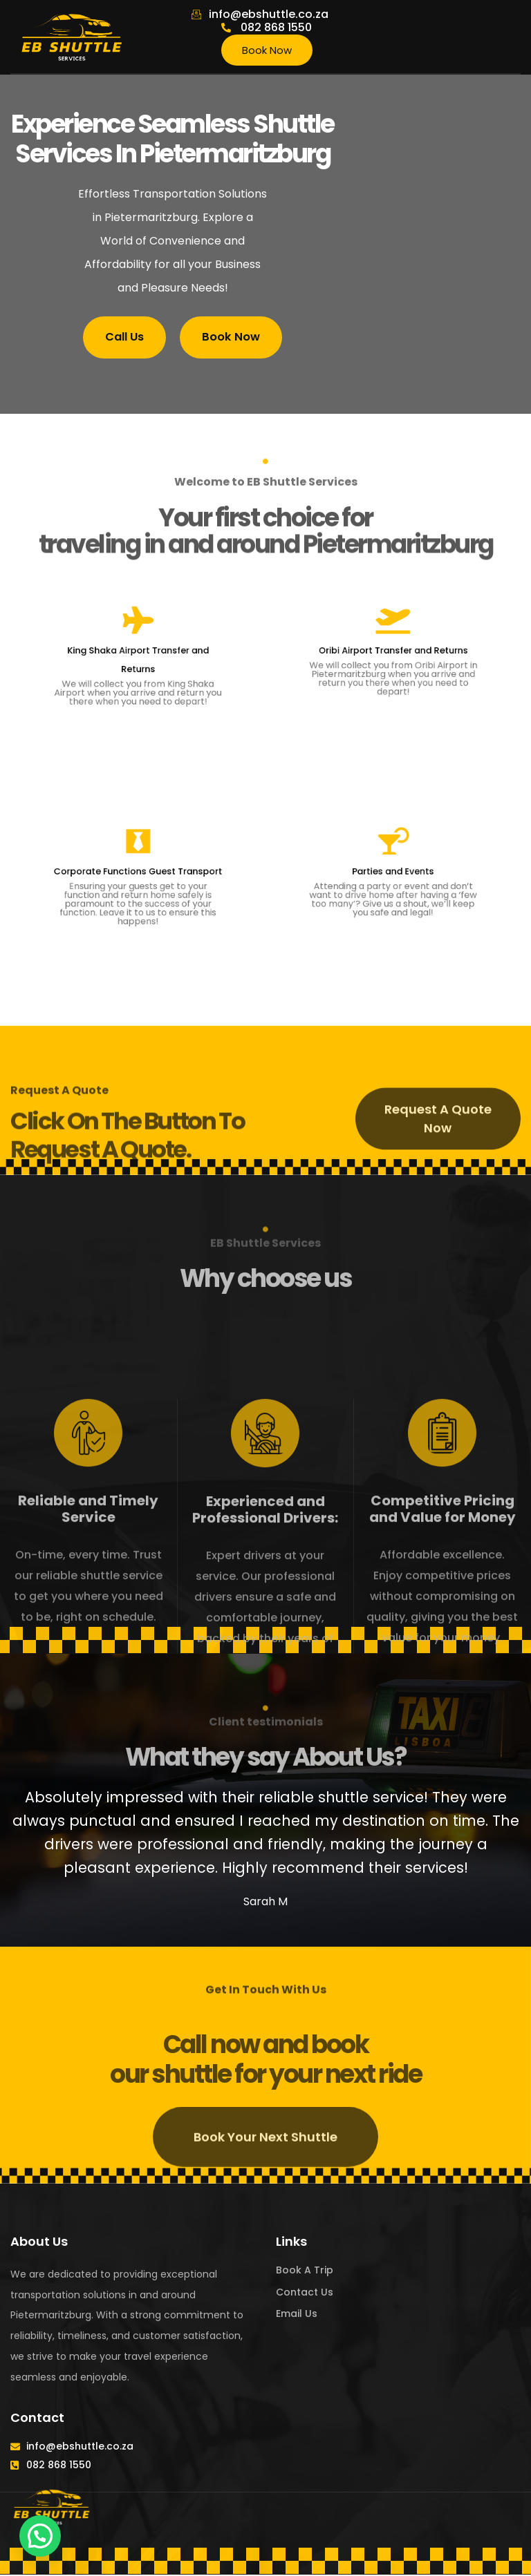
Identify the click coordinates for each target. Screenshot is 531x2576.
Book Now (267, 50)
